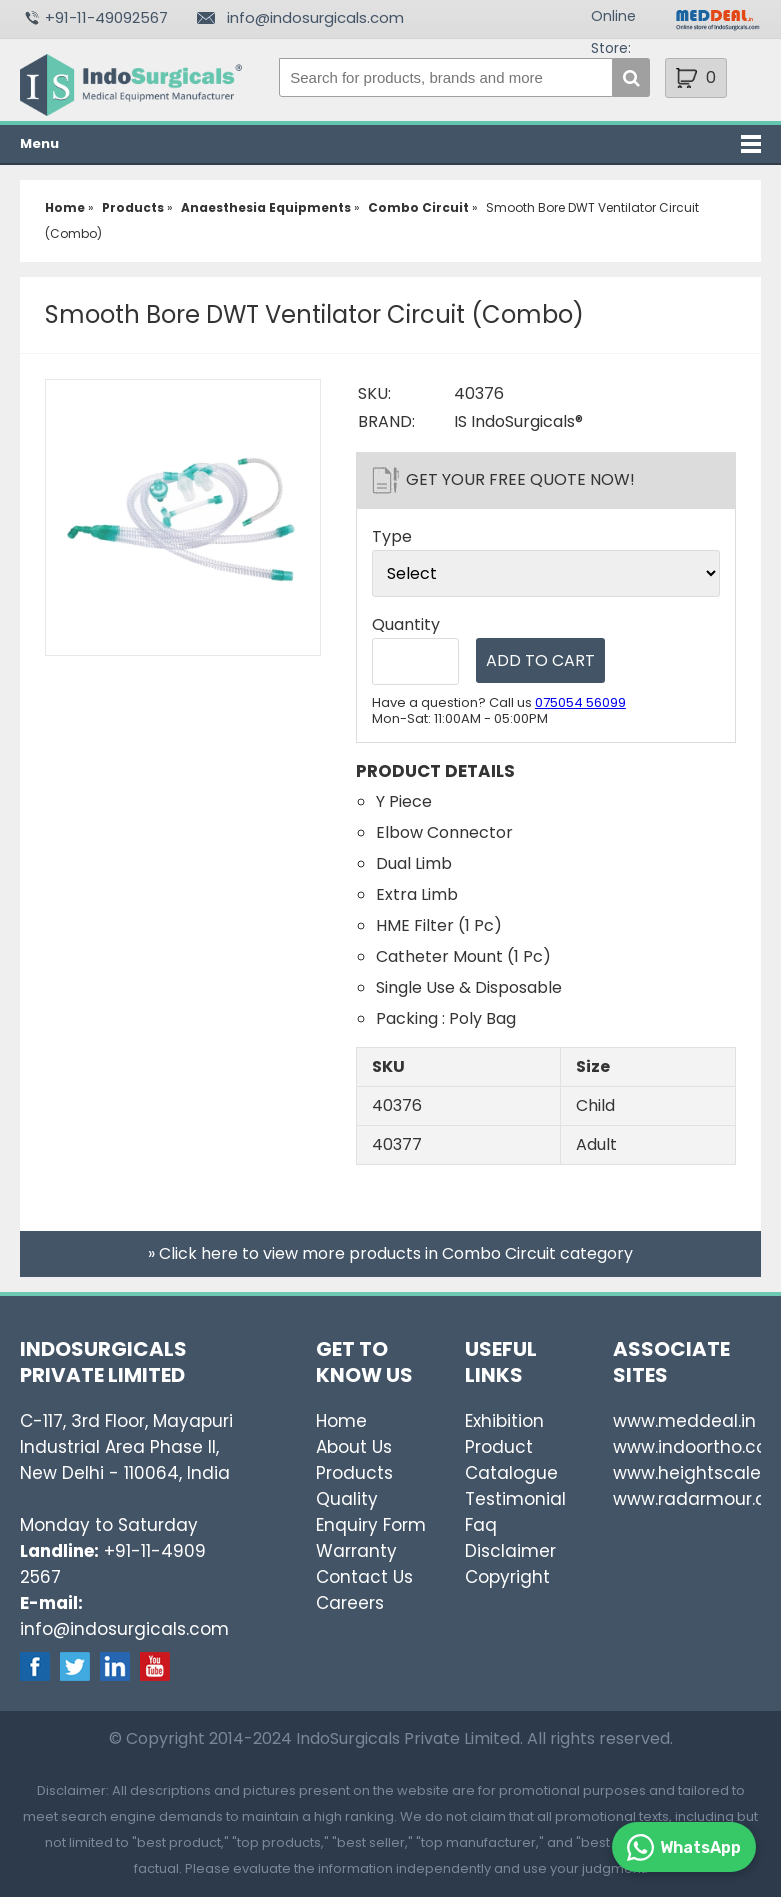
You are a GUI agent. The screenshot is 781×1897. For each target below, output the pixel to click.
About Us (354, 1447)
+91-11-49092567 (106, 17)
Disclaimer (510, 1551)
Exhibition (504, 1421)
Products (354, 1473)
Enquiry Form (371, 1525)
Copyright (507, 1577)
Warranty (356, 1551)
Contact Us (364, 1577)
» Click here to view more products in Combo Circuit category (390, 1253)
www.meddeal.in (684, 1421)
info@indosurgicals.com (315, 17)
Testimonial (515, 1499)
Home (341, 1421)
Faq (481, 1525)
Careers (350, 1603)
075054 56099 (580, 702)
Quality (347, 1499)
